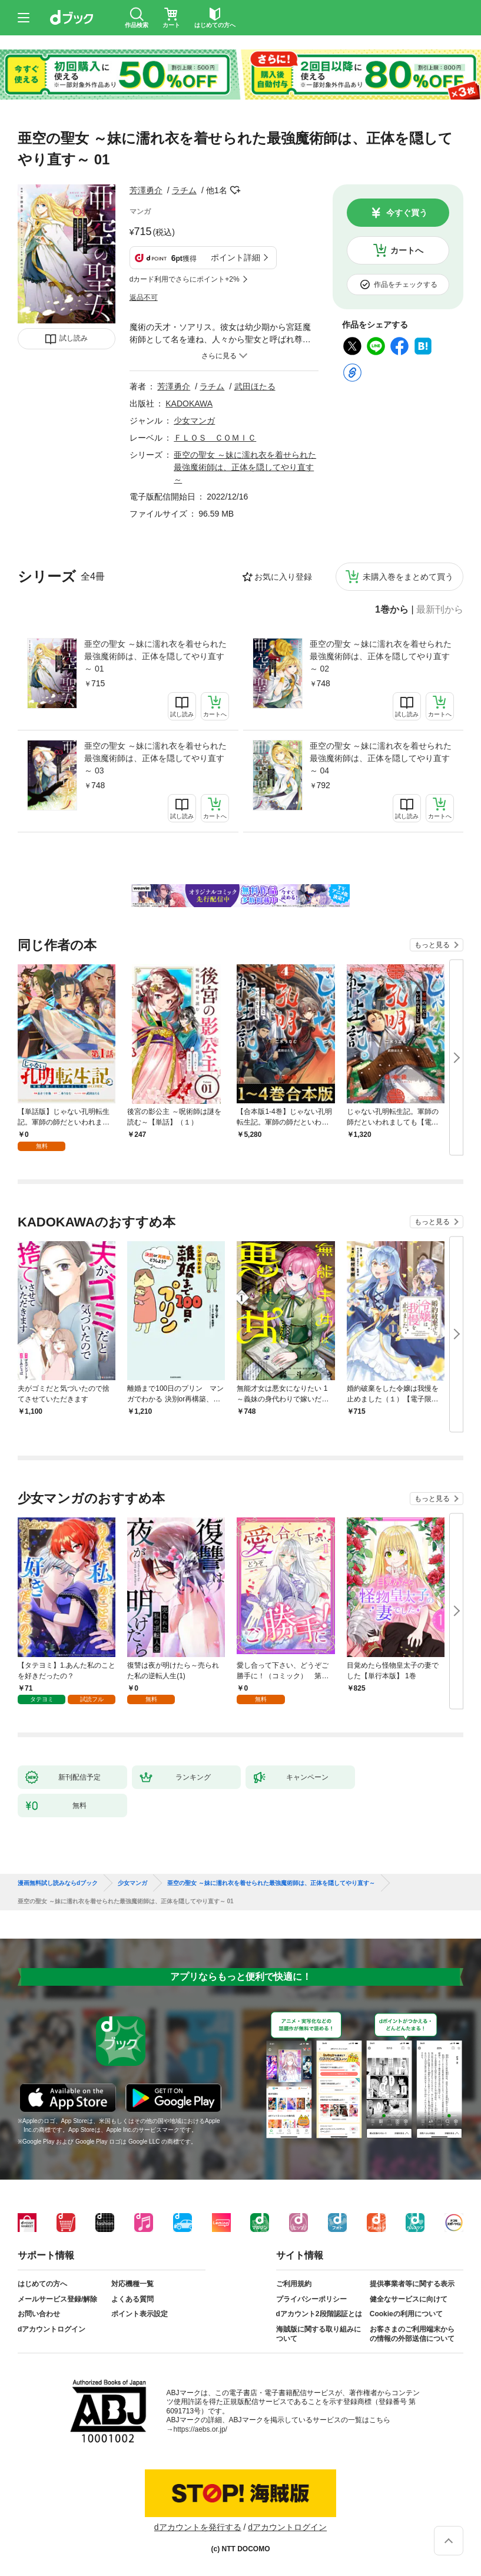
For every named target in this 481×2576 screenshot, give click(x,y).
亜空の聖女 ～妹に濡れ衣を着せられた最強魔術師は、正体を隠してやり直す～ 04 (381, 758)
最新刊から (439, 609)
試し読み (73, 338)
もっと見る (432, 945)
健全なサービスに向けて (408, 2299)
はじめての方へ (42, 2284)
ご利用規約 (293, 2284)
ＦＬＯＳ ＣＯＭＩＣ (215, 437)
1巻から (392, 609)
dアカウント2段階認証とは (319, 2314)
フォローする (235, 190)
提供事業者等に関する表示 (412, 2284)
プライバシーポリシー (311, 2299)
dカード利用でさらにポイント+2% (185, 279)
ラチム (184, 190)
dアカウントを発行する (197, 2527)
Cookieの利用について (406, 2314)
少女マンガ (194, 420)
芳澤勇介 (146, 190)
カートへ (406, 250)
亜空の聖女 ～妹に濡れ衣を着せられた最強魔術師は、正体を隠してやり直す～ (245, 467)
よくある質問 (132, 2299)
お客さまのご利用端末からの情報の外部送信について (412, 2334)
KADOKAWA (189, 403)
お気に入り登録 (283, 576)
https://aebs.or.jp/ (200, 2429)
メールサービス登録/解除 (57, 2299)
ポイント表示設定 (139, 2314)
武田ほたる (255, 386)
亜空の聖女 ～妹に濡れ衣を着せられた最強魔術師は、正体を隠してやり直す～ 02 (381, 656)
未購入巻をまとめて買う (408, 576)
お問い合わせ (39, 2314)
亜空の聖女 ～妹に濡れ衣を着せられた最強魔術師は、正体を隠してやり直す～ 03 (155, 758)
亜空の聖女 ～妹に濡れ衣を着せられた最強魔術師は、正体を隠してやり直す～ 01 (155, 656)
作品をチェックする (405, 284)
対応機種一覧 (132, 2284)
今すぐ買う (406, 212)
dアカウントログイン (51, 2329)
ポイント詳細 (235, 257)
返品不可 (144, 297)
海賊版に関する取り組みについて (318, 2334)
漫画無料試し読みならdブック (58, 1883)
